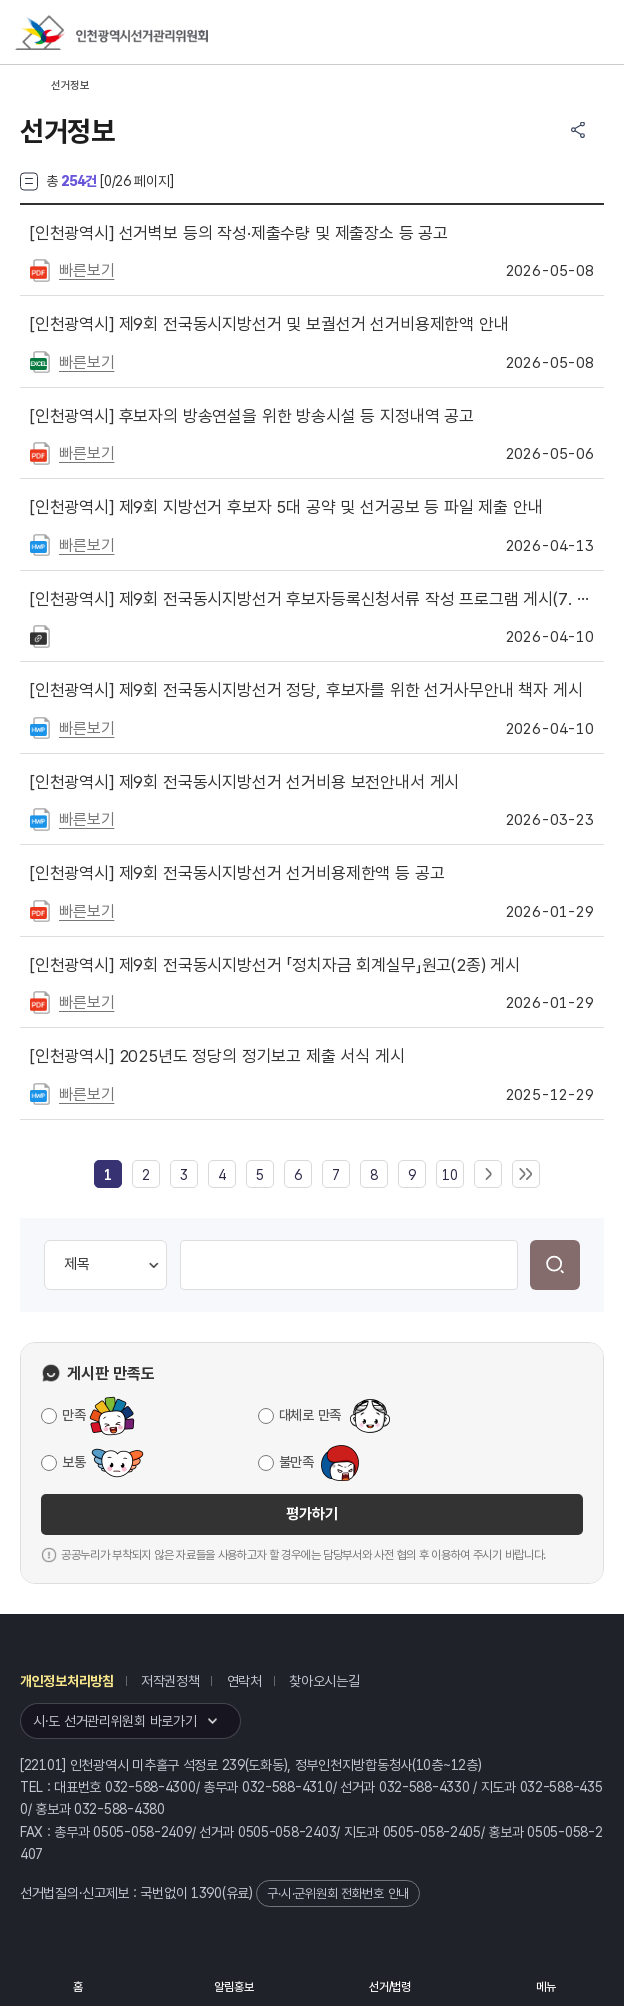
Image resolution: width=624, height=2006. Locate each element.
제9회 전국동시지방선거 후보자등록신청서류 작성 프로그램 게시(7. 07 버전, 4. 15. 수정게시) (312, 599)
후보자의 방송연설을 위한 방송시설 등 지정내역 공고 (252, 416)
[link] (108, 1175)
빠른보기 (86, 270)
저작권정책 (170, 1681)
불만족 (296, 1462)
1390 (206, 1893)
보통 (73, 1462)
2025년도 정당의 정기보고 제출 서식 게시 (217, 1056)
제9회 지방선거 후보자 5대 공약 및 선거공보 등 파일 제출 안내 (286, 507)
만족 (73, 1415)
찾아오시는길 (324, 1681)
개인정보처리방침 (67, 1681)
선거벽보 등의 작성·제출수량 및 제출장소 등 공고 (239, 233)
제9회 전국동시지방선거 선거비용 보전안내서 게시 (244, 782)
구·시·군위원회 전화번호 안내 (338, 1893)
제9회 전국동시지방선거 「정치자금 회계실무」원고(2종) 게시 (275, 965)
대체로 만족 (310, 1415)
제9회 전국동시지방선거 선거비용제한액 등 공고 (237, 873)
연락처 (244, 1681)
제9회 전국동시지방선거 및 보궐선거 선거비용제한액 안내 (269, 324)
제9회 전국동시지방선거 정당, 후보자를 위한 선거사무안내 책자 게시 (306, 690)
